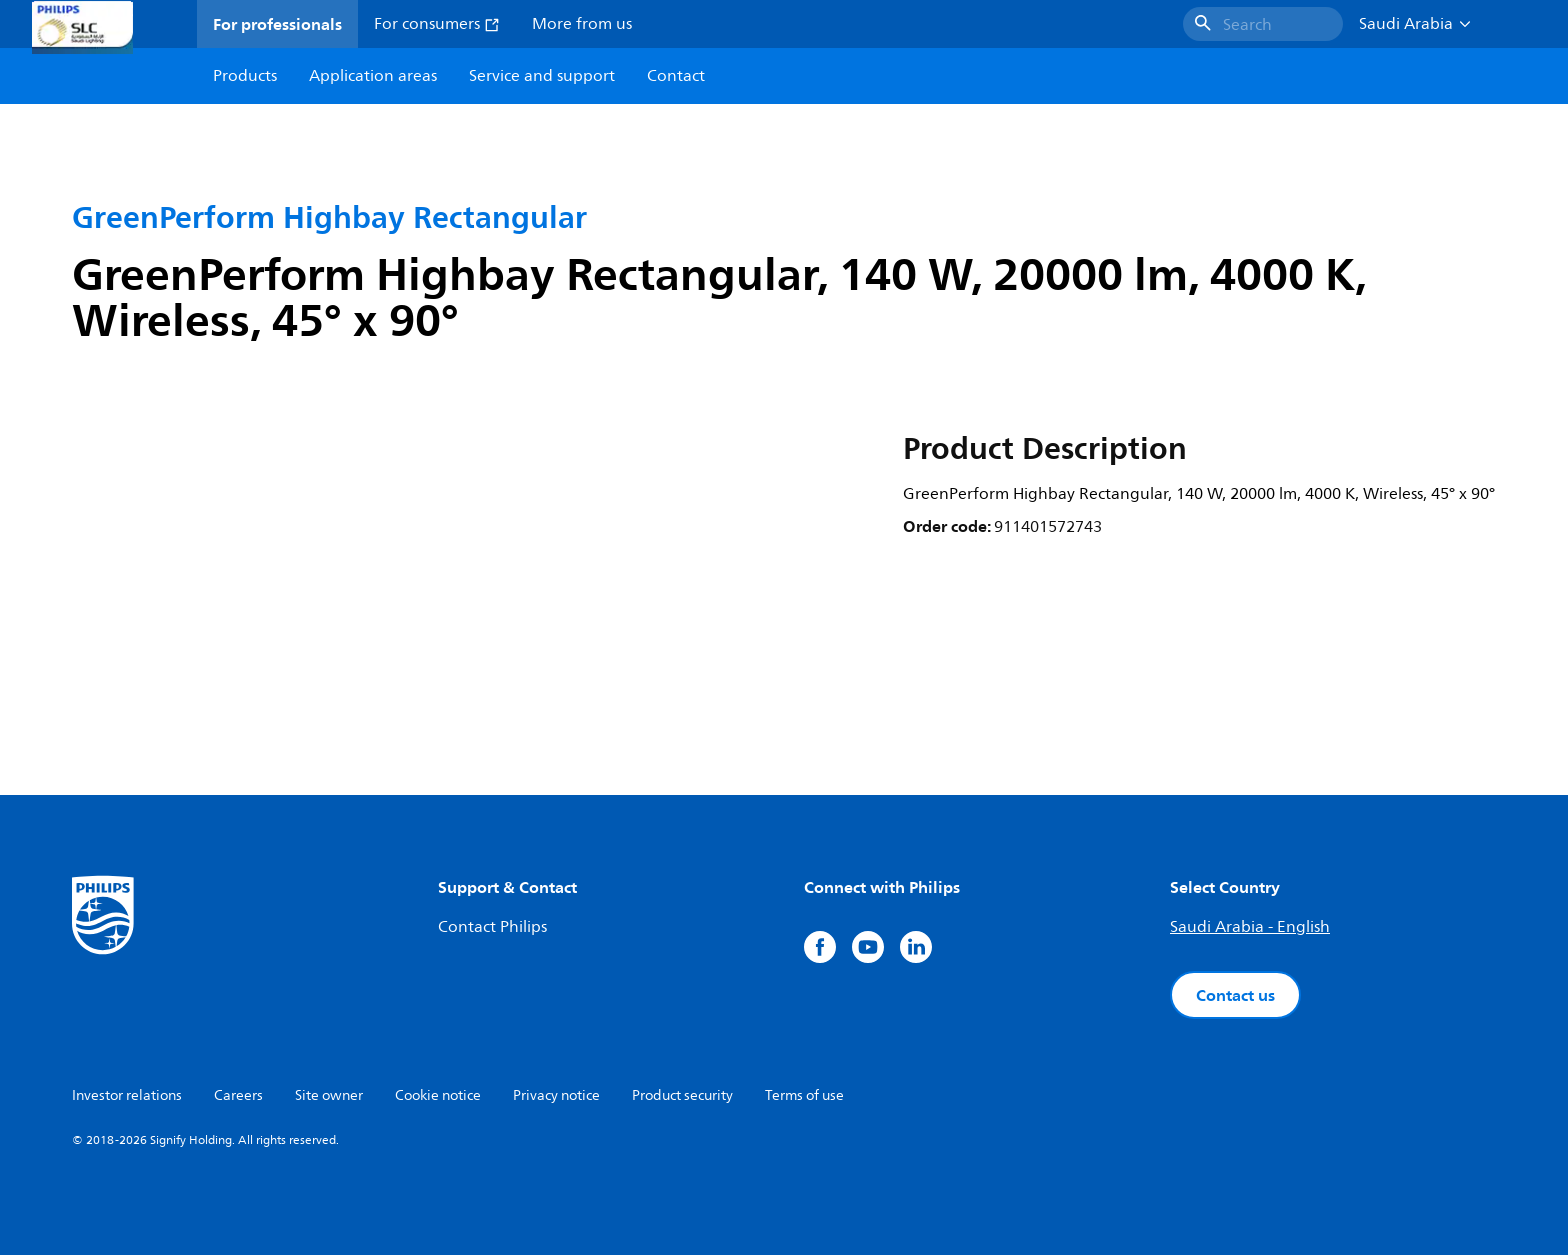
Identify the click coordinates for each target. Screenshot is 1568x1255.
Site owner (329, 1095)
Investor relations (127, 1095)
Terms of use (804, 1095)
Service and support (542, 76)
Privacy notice (556, 1095)
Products (245, 76)
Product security (682, 1095)
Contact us (1235, 995)
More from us (582, 24)
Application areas (373, 76)
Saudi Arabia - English (1250, 927)
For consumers (437, 24)
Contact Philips (492, 927)
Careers (238, 1095)
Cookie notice (438, 1095)
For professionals (277, 24)
